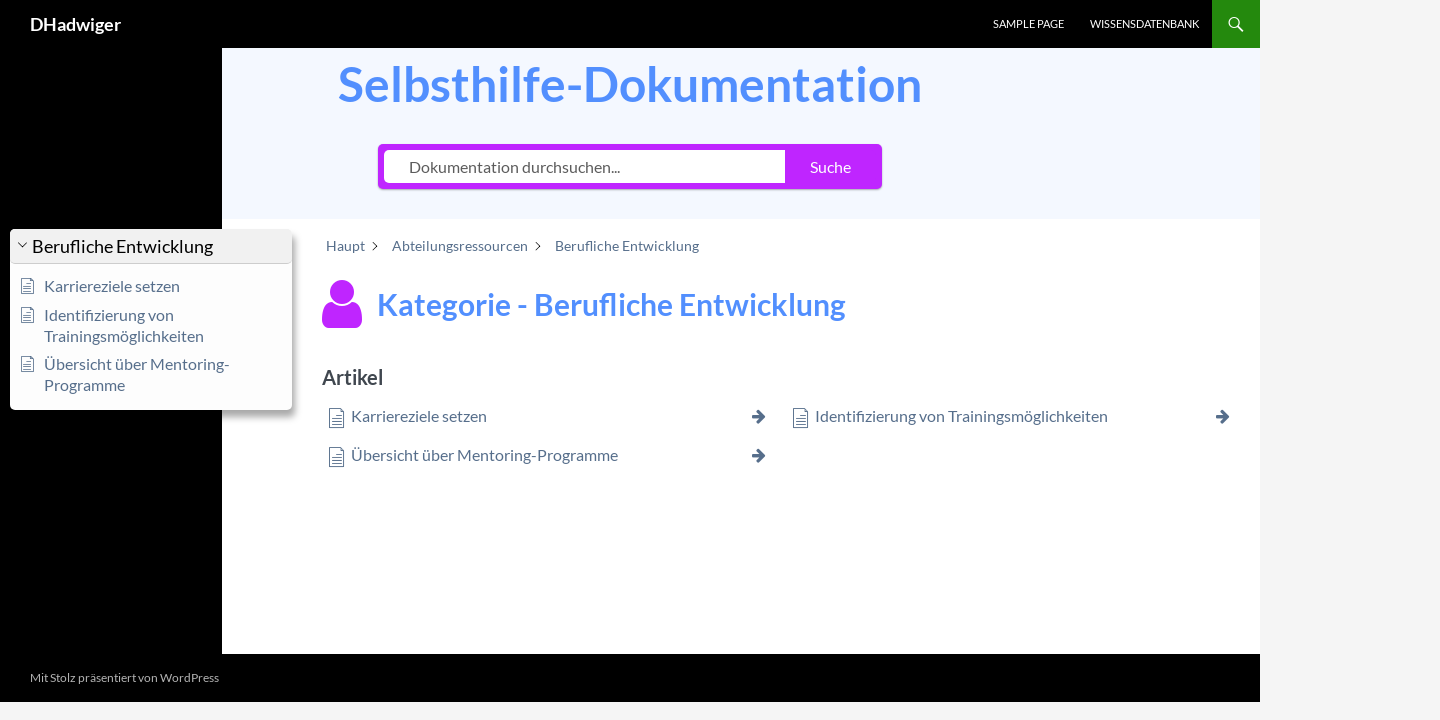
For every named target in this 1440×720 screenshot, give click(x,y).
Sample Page (1028, 23)
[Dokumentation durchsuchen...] (584, 166)
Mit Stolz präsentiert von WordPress (124, 677)
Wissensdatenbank (1144, 23)
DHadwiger (75, 24)
